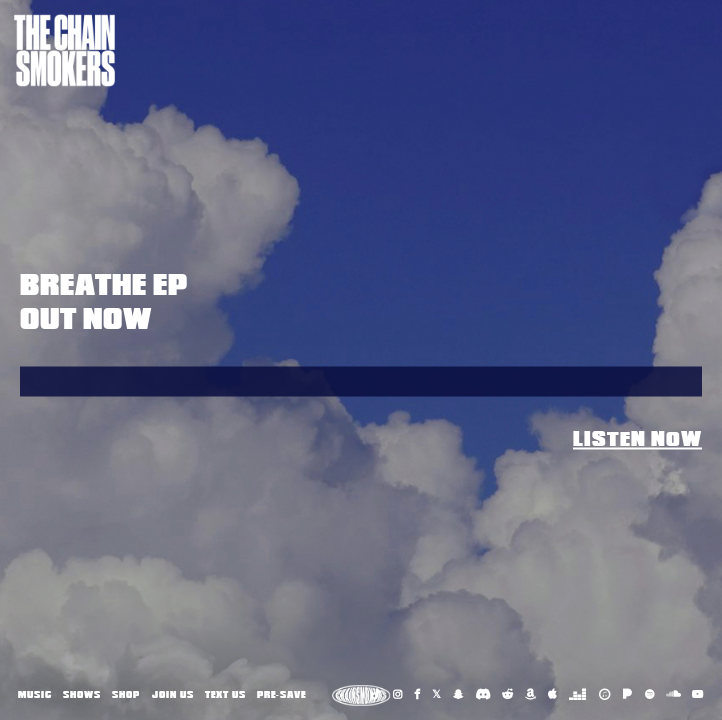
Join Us (173, 695)
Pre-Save (281, 695)
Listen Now (637, 439)
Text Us (225, 695)
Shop (126, 695)
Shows (82, 695)
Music (35, 695)
